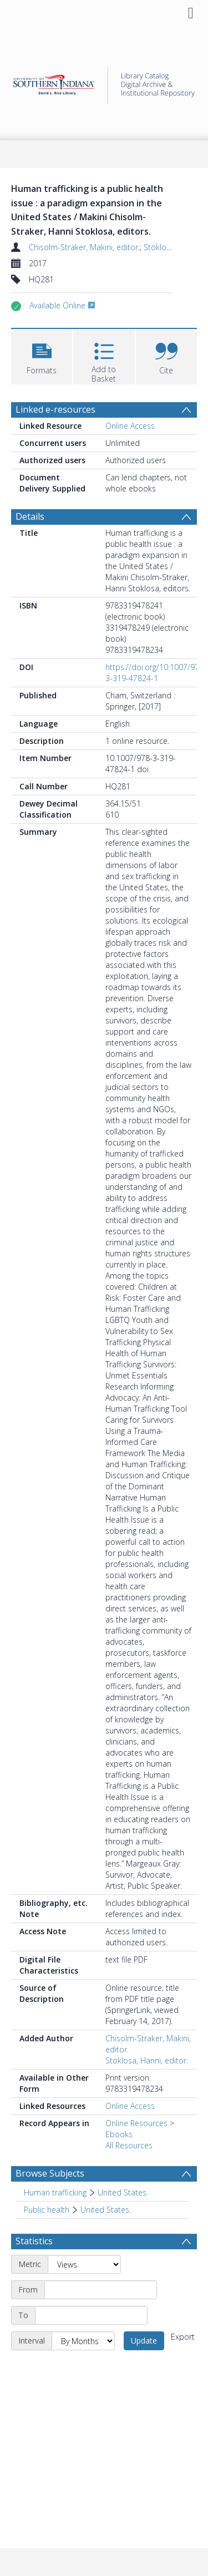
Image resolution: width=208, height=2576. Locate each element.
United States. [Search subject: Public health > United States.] (105, 2209)
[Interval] (83, 2340)
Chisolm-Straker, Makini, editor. (84, 247)
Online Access (130, 425)
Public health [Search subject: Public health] (46, 2209)
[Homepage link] (104, 82)
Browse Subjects (50, 2173)
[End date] (91, 2315)
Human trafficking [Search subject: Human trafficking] (55, 2192)
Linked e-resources (55, 409)
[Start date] (100, 2289)
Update (144, 2340)
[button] (41, 355)
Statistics (34, 2241)
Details (30, 516)
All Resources (129, 2145)
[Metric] (84, 2264)
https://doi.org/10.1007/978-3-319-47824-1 (155, 672)
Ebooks (119, 2134)
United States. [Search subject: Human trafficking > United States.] (123, 2192)
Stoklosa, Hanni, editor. (146, 2060)
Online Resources (136, 2123)
